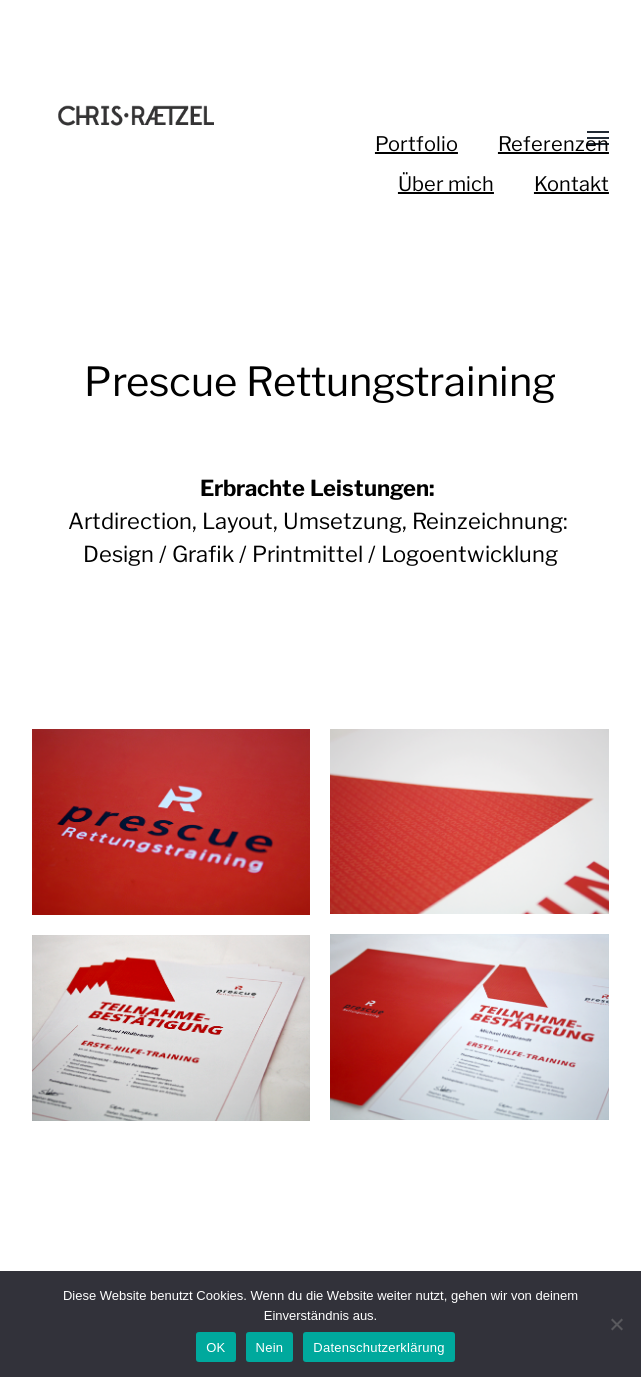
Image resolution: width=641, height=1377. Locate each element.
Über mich (446, 184)
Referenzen (553, 144)
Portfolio (416, 144)
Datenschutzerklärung (378, 1347)
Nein (270, 1347)
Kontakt (571, 184)
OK (215, 1347)
